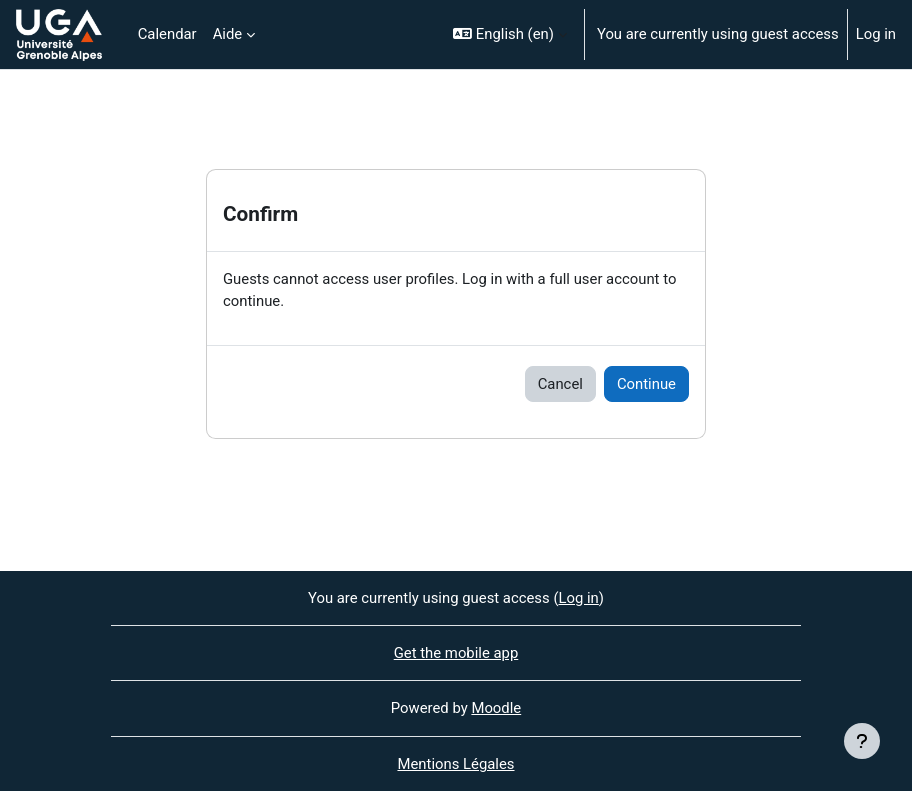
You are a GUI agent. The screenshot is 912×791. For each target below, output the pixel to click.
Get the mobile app (456, 653)
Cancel (560, 384)
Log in (876, 34)
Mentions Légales (455, 764)
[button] (510, 34)
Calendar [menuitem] (167, 34)
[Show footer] (862, 741)
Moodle (496, 708)
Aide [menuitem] (228, 34)
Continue (646, 384)
